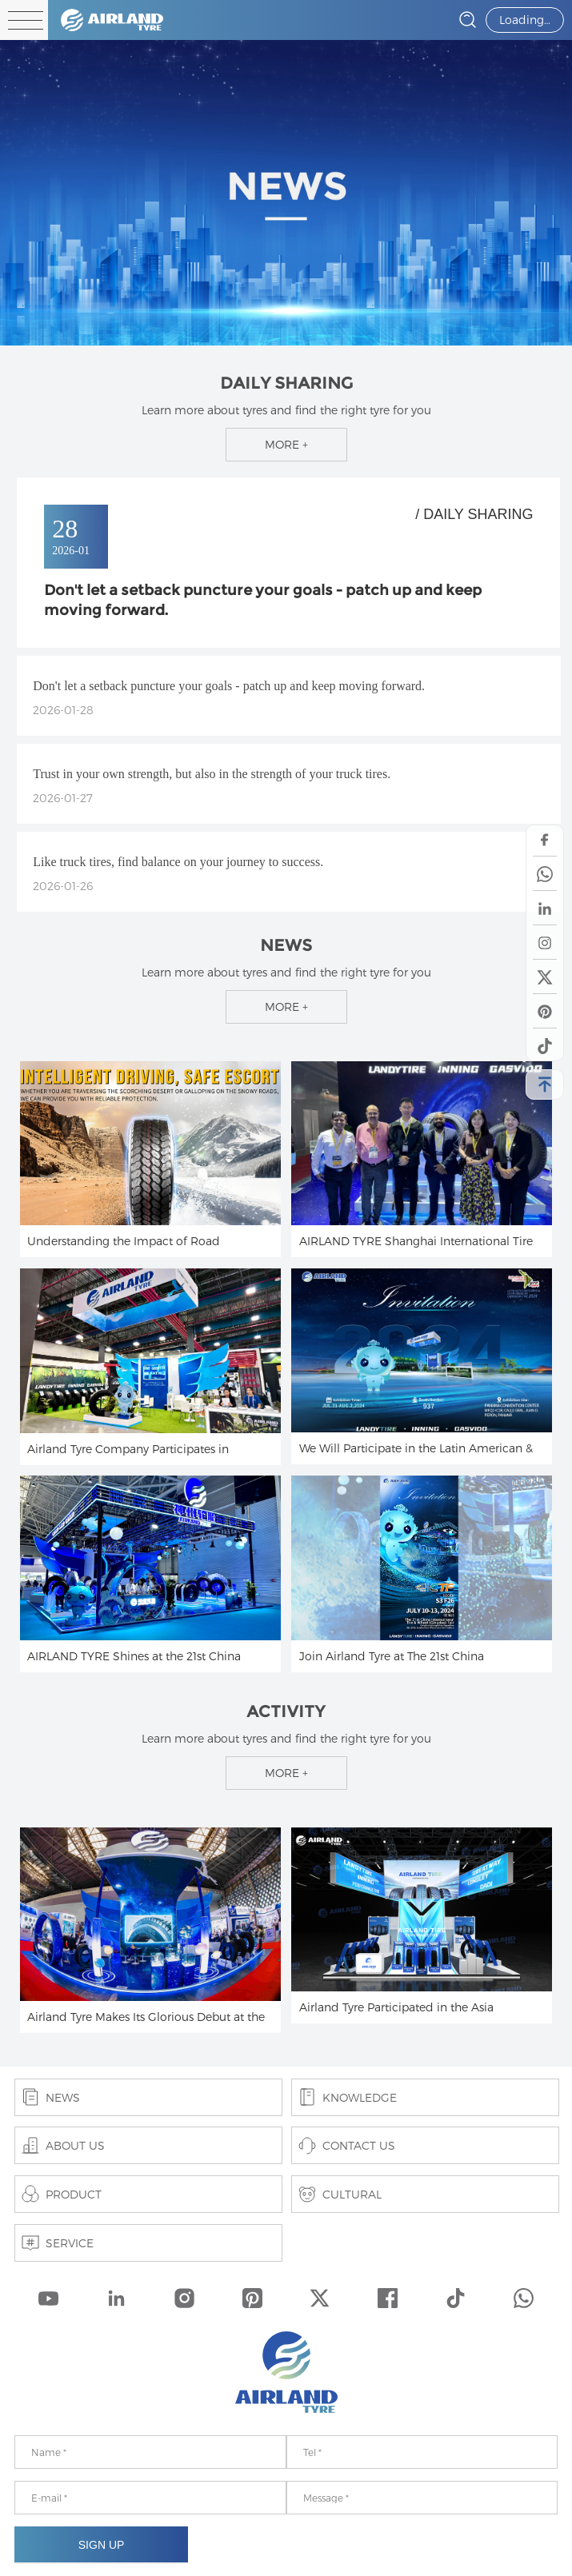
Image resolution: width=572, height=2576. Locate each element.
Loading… (524, 19)
